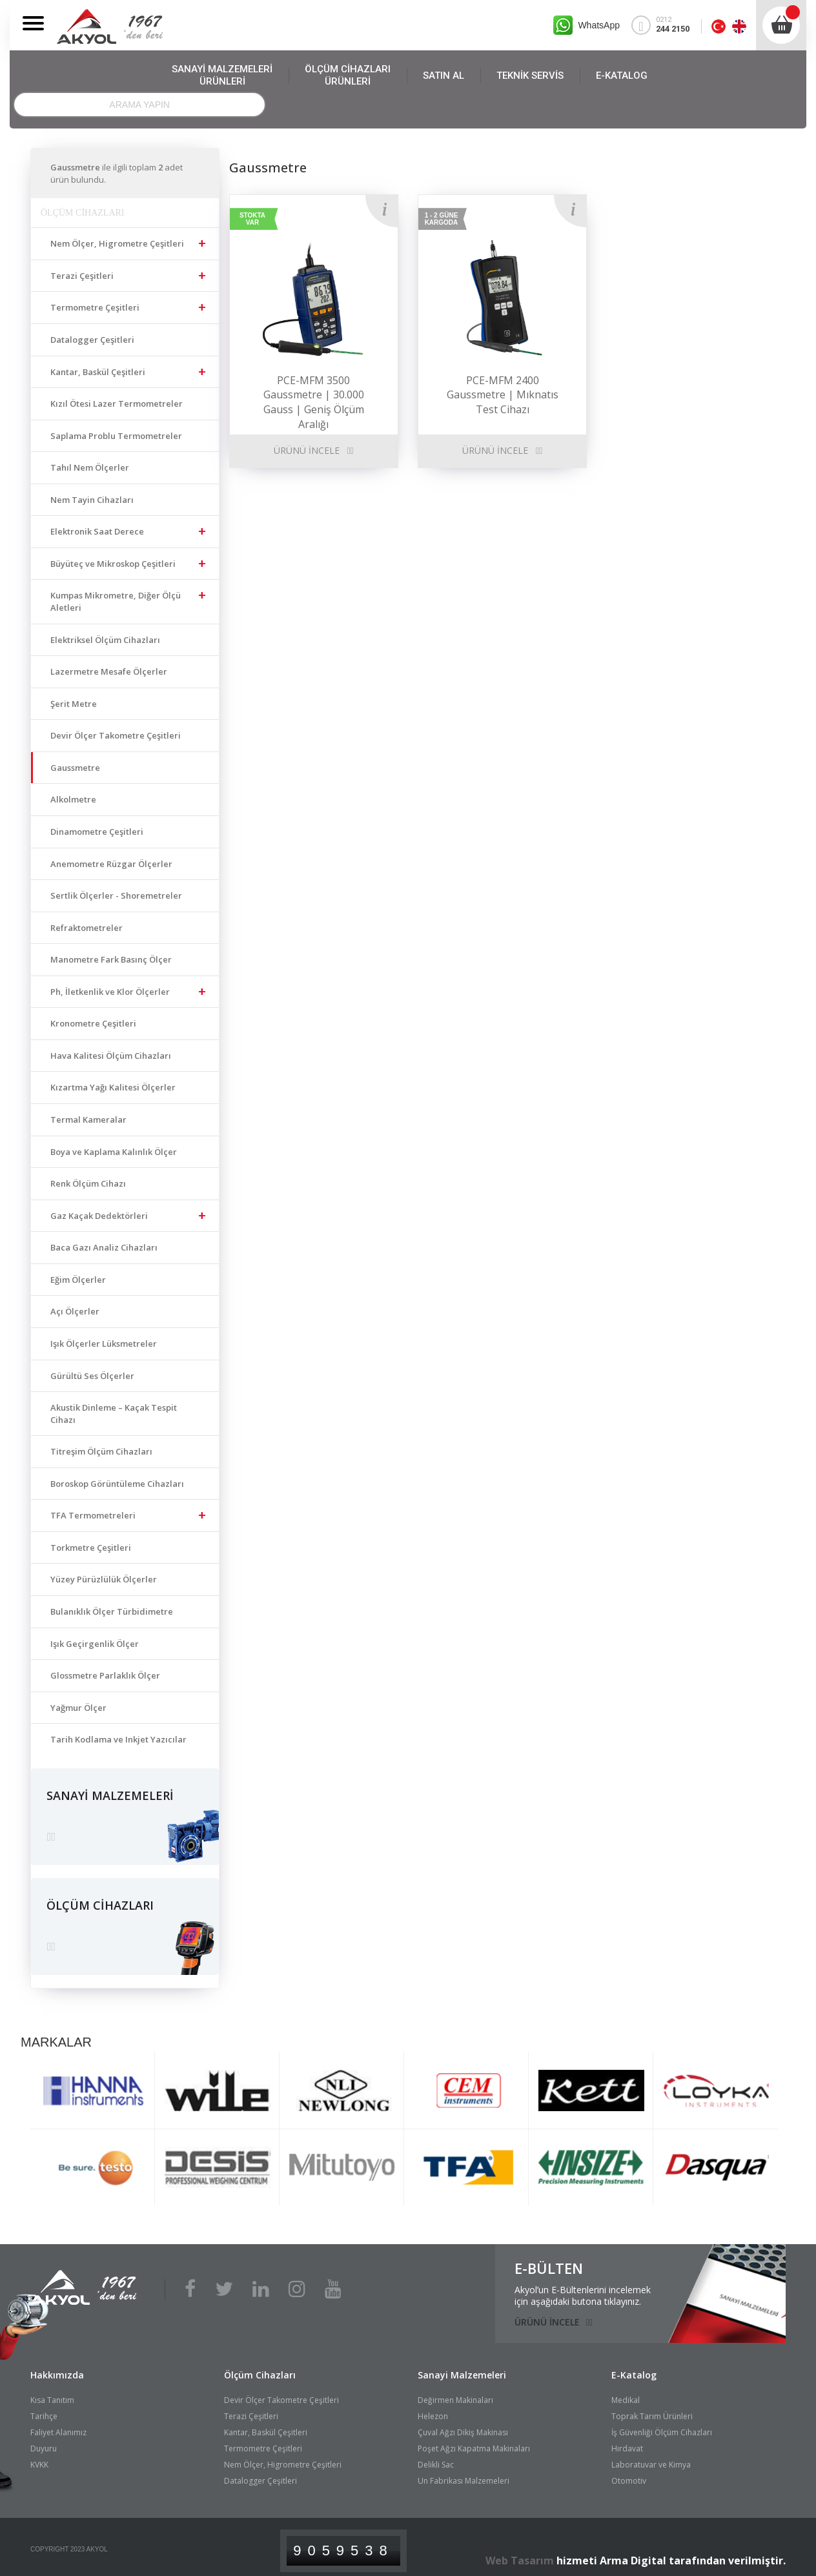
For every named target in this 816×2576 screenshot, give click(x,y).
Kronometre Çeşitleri (93, 1023)
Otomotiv (628, 2474)
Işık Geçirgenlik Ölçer (94, 1644)
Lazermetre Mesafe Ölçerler (108, 671)
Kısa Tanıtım (52, 2393)
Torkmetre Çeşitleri (90, 1547)
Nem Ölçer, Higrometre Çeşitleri (117, 243)
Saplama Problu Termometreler (116, 436)
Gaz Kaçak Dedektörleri (99, 1216)
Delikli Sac (436, 2458)
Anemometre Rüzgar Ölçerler (111, 864)
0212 (666, 25)
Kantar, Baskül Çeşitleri (97, 372)
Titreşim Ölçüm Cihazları (101, 1451)
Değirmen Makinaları (455, 2393)
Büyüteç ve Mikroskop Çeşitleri (113, 563)
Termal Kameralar (88, 1119)
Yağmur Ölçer (78, 1707)
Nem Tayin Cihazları (92, 500)
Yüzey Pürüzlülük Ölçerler (103, 1579)
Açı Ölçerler (74, 1311)
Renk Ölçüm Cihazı (88, 1183)
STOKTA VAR (252, 219)
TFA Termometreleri (93, 1515)
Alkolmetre (73, 799)
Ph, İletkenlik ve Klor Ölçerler (110, 991)
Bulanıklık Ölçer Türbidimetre (111, 1611)
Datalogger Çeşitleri (92, 339)
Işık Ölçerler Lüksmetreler (103, 1343)
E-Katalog (634, 2368)
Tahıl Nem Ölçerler (89, 467)
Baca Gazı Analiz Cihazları (104, 1247)
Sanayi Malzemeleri (462, 2368)
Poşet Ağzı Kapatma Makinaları (474, 2442)
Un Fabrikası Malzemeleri (463, 2474)
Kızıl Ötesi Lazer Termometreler (116, 403)
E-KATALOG (622, 75)
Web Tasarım (519, 2554)
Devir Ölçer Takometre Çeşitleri (115, 735)
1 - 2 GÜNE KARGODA (441, 219)
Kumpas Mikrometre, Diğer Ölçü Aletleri (115, 601)
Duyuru (43, 2442)
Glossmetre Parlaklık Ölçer (105, 1675)
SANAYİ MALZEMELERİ (222, 75)
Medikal (625, 2393)
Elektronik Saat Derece (97, 531)
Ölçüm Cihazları (260, 2368)
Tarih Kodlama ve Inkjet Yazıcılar (118, 1739)
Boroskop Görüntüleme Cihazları (117, 1483)
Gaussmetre (75, 767)
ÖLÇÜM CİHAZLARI (348, 75)
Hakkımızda (57, 2368)
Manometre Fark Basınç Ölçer (111, 959)
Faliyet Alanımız (58, 2426)
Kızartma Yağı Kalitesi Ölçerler (113, 1087)
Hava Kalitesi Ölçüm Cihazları (110, 1055)
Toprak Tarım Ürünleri (652, 2410)
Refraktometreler (86, 928)
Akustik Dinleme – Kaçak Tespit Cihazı (113, 1414)
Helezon (433, 2410)
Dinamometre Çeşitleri (96, 831)
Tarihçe (43, 2410)
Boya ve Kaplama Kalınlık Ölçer (113, 1152)
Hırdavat (627, 2442)
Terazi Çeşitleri (82, 275)
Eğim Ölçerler (78, 1279)
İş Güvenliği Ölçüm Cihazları (661, 2426)
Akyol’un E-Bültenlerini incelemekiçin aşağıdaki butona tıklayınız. (583, 2289)
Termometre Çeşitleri (94, 307)
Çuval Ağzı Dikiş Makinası (463, 2426)
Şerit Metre (73, 704)
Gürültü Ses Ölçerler (92, 1376)
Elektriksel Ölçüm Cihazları (105, 640)
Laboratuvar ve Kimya (651, 2458)
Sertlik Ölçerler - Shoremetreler (116, 895)
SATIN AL (443, 75)
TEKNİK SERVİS (530, 75)
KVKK (39, 2458)
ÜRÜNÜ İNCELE (307, 450)
